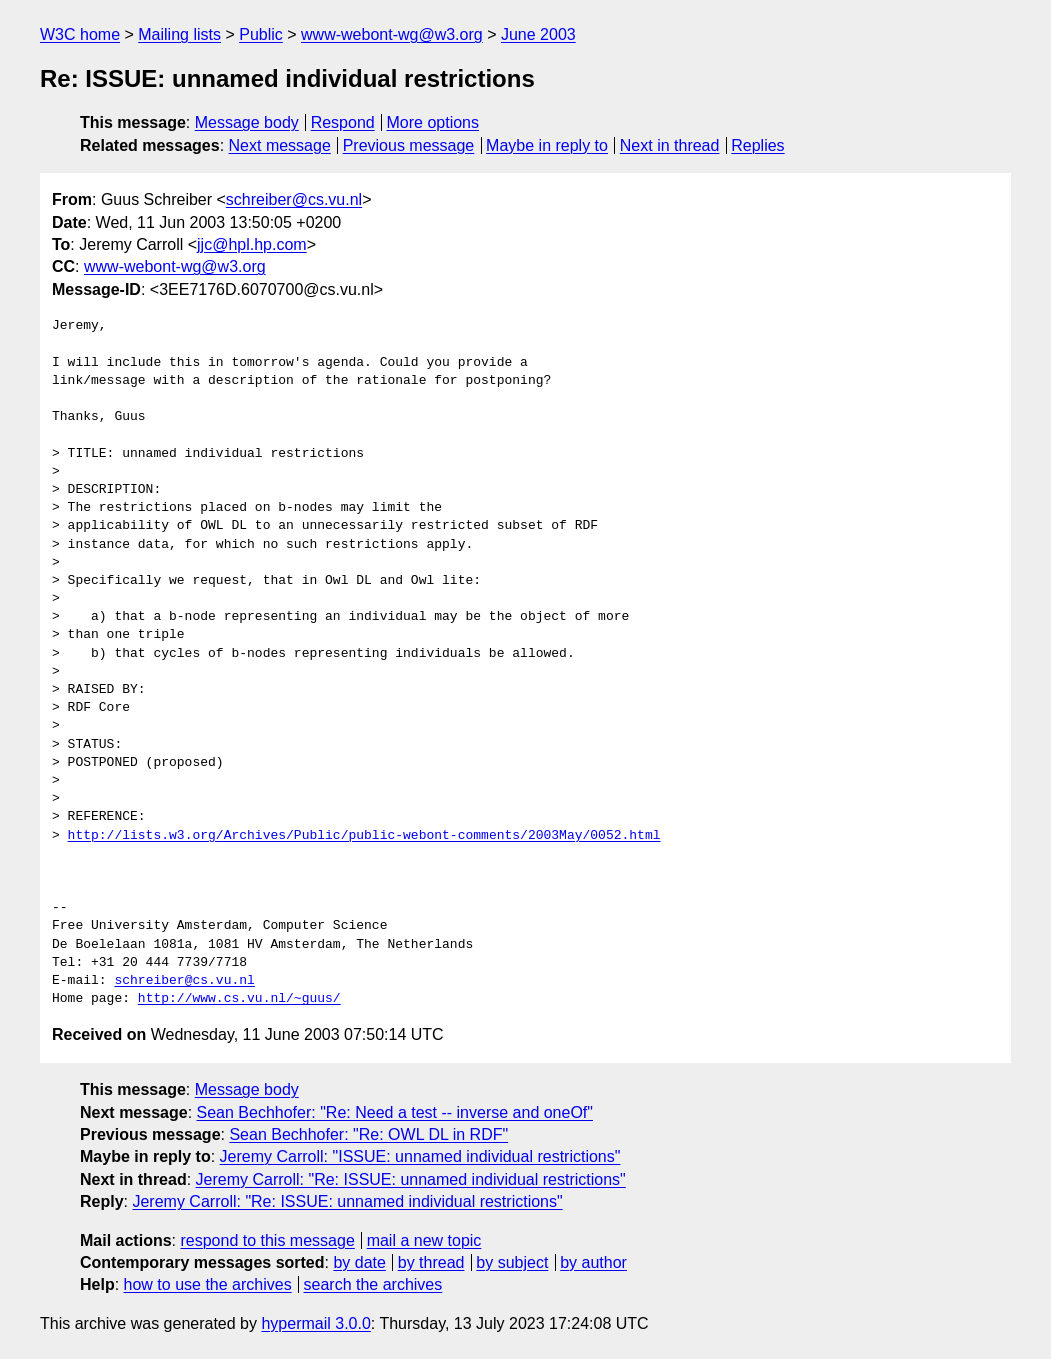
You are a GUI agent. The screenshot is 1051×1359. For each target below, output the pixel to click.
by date (359, 1262)
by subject (512, 1262)
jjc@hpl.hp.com (252, 244)
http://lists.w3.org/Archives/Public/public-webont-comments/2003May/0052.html (364, 836)
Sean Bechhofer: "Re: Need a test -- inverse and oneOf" (395, 1112)
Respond (343, 122)
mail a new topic (424, 1240)
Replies (757, 145)
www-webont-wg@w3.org (392, 34)
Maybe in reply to (547, 145)
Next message (280, 145)
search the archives (373, 1284)
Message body (247, 122)
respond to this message (267, 1240)
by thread (431, 1262)
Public (261, 34)
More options (433, 122)
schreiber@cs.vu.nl (294, 199)
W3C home (80, 34)
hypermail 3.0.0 (315, 1323)
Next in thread (670, 145)
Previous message (409, 145)
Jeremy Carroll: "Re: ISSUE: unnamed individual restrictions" (411, 1179)
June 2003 (538, 34)
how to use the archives (208, 1284)
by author (593, 1262)
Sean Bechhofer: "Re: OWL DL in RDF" (368, 1134)
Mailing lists (179, 34)
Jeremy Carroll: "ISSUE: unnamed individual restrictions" (420, 1156)
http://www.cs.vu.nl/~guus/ (239, 999)
